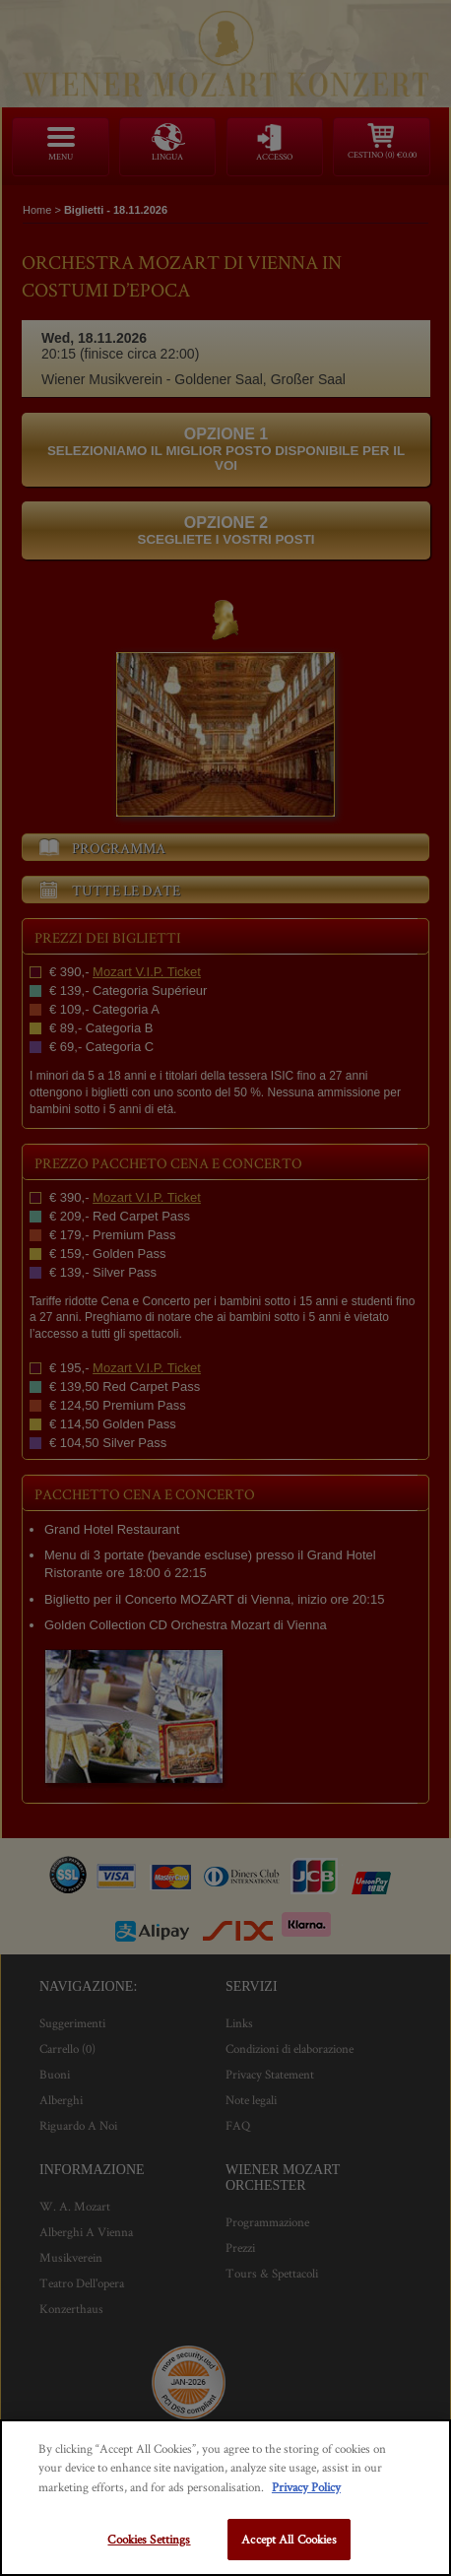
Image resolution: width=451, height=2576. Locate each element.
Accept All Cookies (288, 2539)
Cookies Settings (148, 2539)
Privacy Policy (306, 2486)
